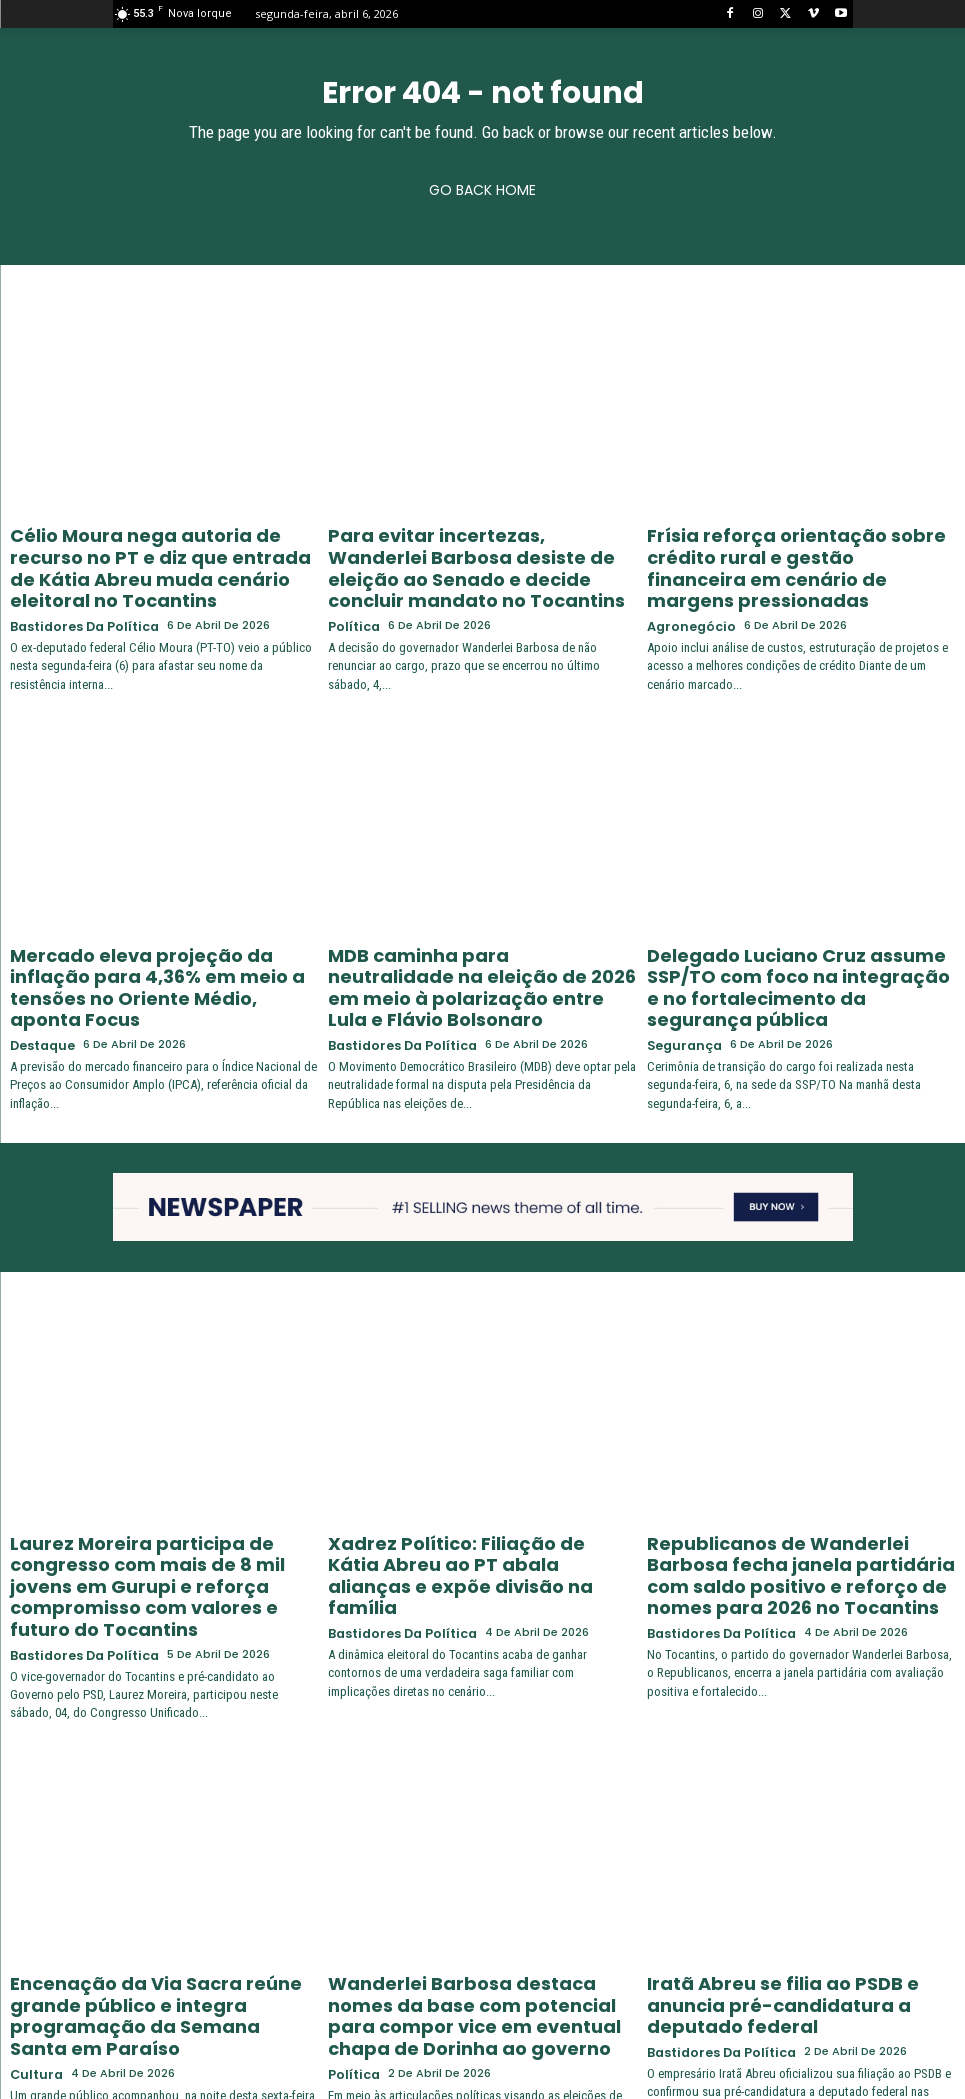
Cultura (33, 1919)
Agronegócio (686, 591)
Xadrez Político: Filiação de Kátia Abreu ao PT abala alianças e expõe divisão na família (479, 1483)
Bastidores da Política (77, 591)
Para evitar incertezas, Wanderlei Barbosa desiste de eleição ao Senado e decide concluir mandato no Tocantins (481, 552)
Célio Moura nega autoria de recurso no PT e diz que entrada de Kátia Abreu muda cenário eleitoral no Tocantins (162, 552)
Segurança (680, 972)
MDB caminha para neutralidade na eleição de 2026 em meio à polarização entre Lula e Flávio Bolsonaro (477, 933)
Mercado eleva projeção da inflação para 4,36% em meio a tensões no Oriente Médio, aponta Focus (149, 933)
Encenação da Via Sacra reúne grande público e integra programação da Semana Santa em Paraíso (157, 1881)
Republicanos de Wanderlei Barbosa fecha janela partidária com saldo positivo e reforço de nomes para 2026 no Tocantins (795, 1491)
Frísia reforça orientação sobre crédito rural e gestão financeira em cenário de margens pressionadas (800, 552)
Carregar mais (482, 2045)
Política (351, 591)
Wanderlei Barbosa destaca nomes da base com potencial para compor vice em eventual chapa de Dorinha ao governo (475, 1889)
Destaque (40, 972)
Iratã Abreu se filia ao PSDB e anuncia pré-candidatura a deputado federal (789, 1872)
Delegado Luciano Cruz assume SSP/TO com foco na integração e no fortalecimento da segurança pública (796, 933)
